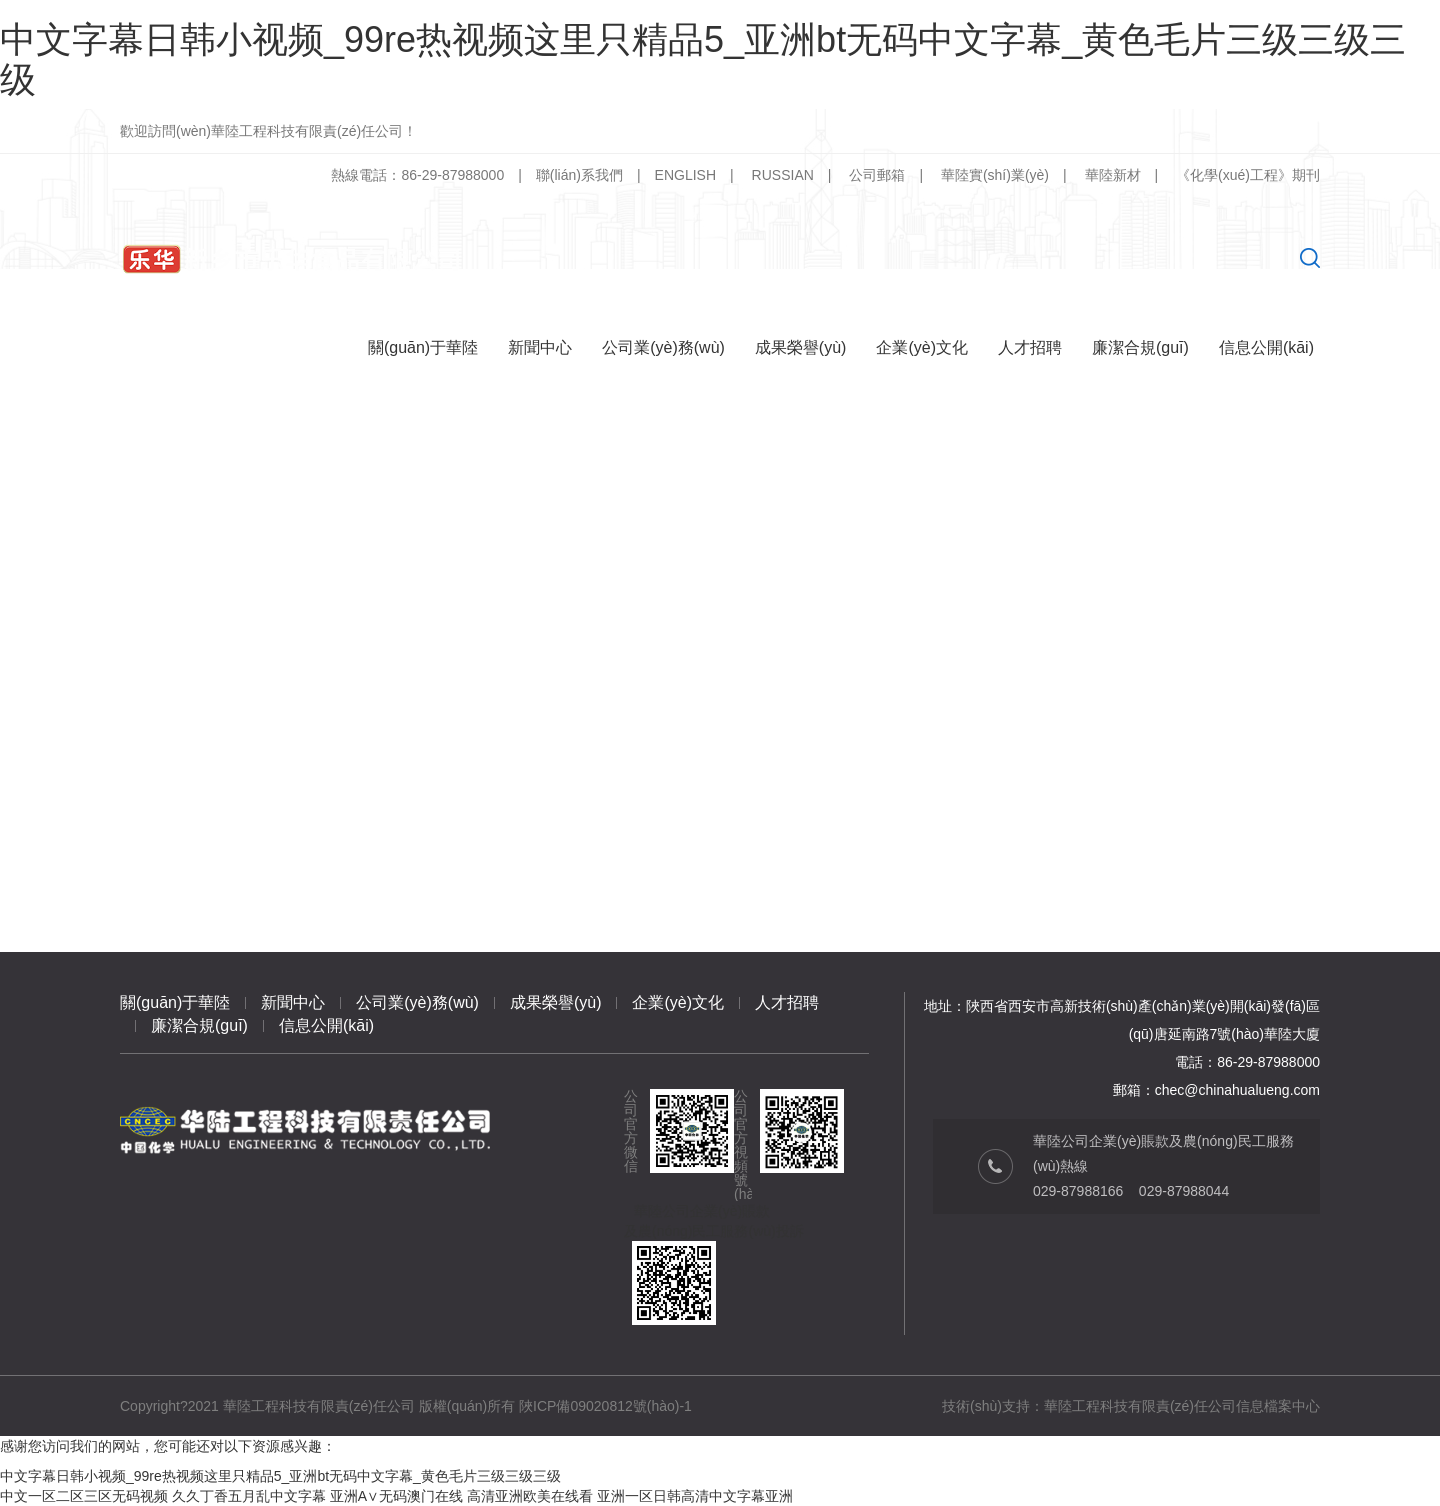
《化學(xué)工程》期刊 (1248, 175)
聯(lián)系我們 (579, 175)
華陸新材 (1113, 175)
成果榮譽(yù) (556, 1002)
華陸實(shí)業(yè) (995, 175)
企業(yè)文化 (678, 1002)
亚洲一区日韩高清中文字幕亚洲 (695, 1496)
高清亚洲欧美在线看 (530, 1496)
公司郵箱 (877, 175)
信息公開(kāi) (326, 1025)
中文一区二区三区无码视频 (84, 1496)
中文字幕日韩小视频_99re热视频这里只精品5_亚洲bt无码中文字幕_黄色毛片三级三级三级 (703, 59)
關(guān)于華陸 (175, 1002)
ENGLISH (685, 175)
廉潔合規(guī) (199, 1025)
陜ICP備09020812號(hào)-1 (605, 1406)
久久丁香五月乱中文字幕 (249, 1496)
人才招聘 (787, 1002)
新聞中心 (293, 1002)
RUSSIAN (783, 175)
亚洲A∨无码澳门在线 (396, 1496)
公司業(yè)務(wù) (417, 1002)
